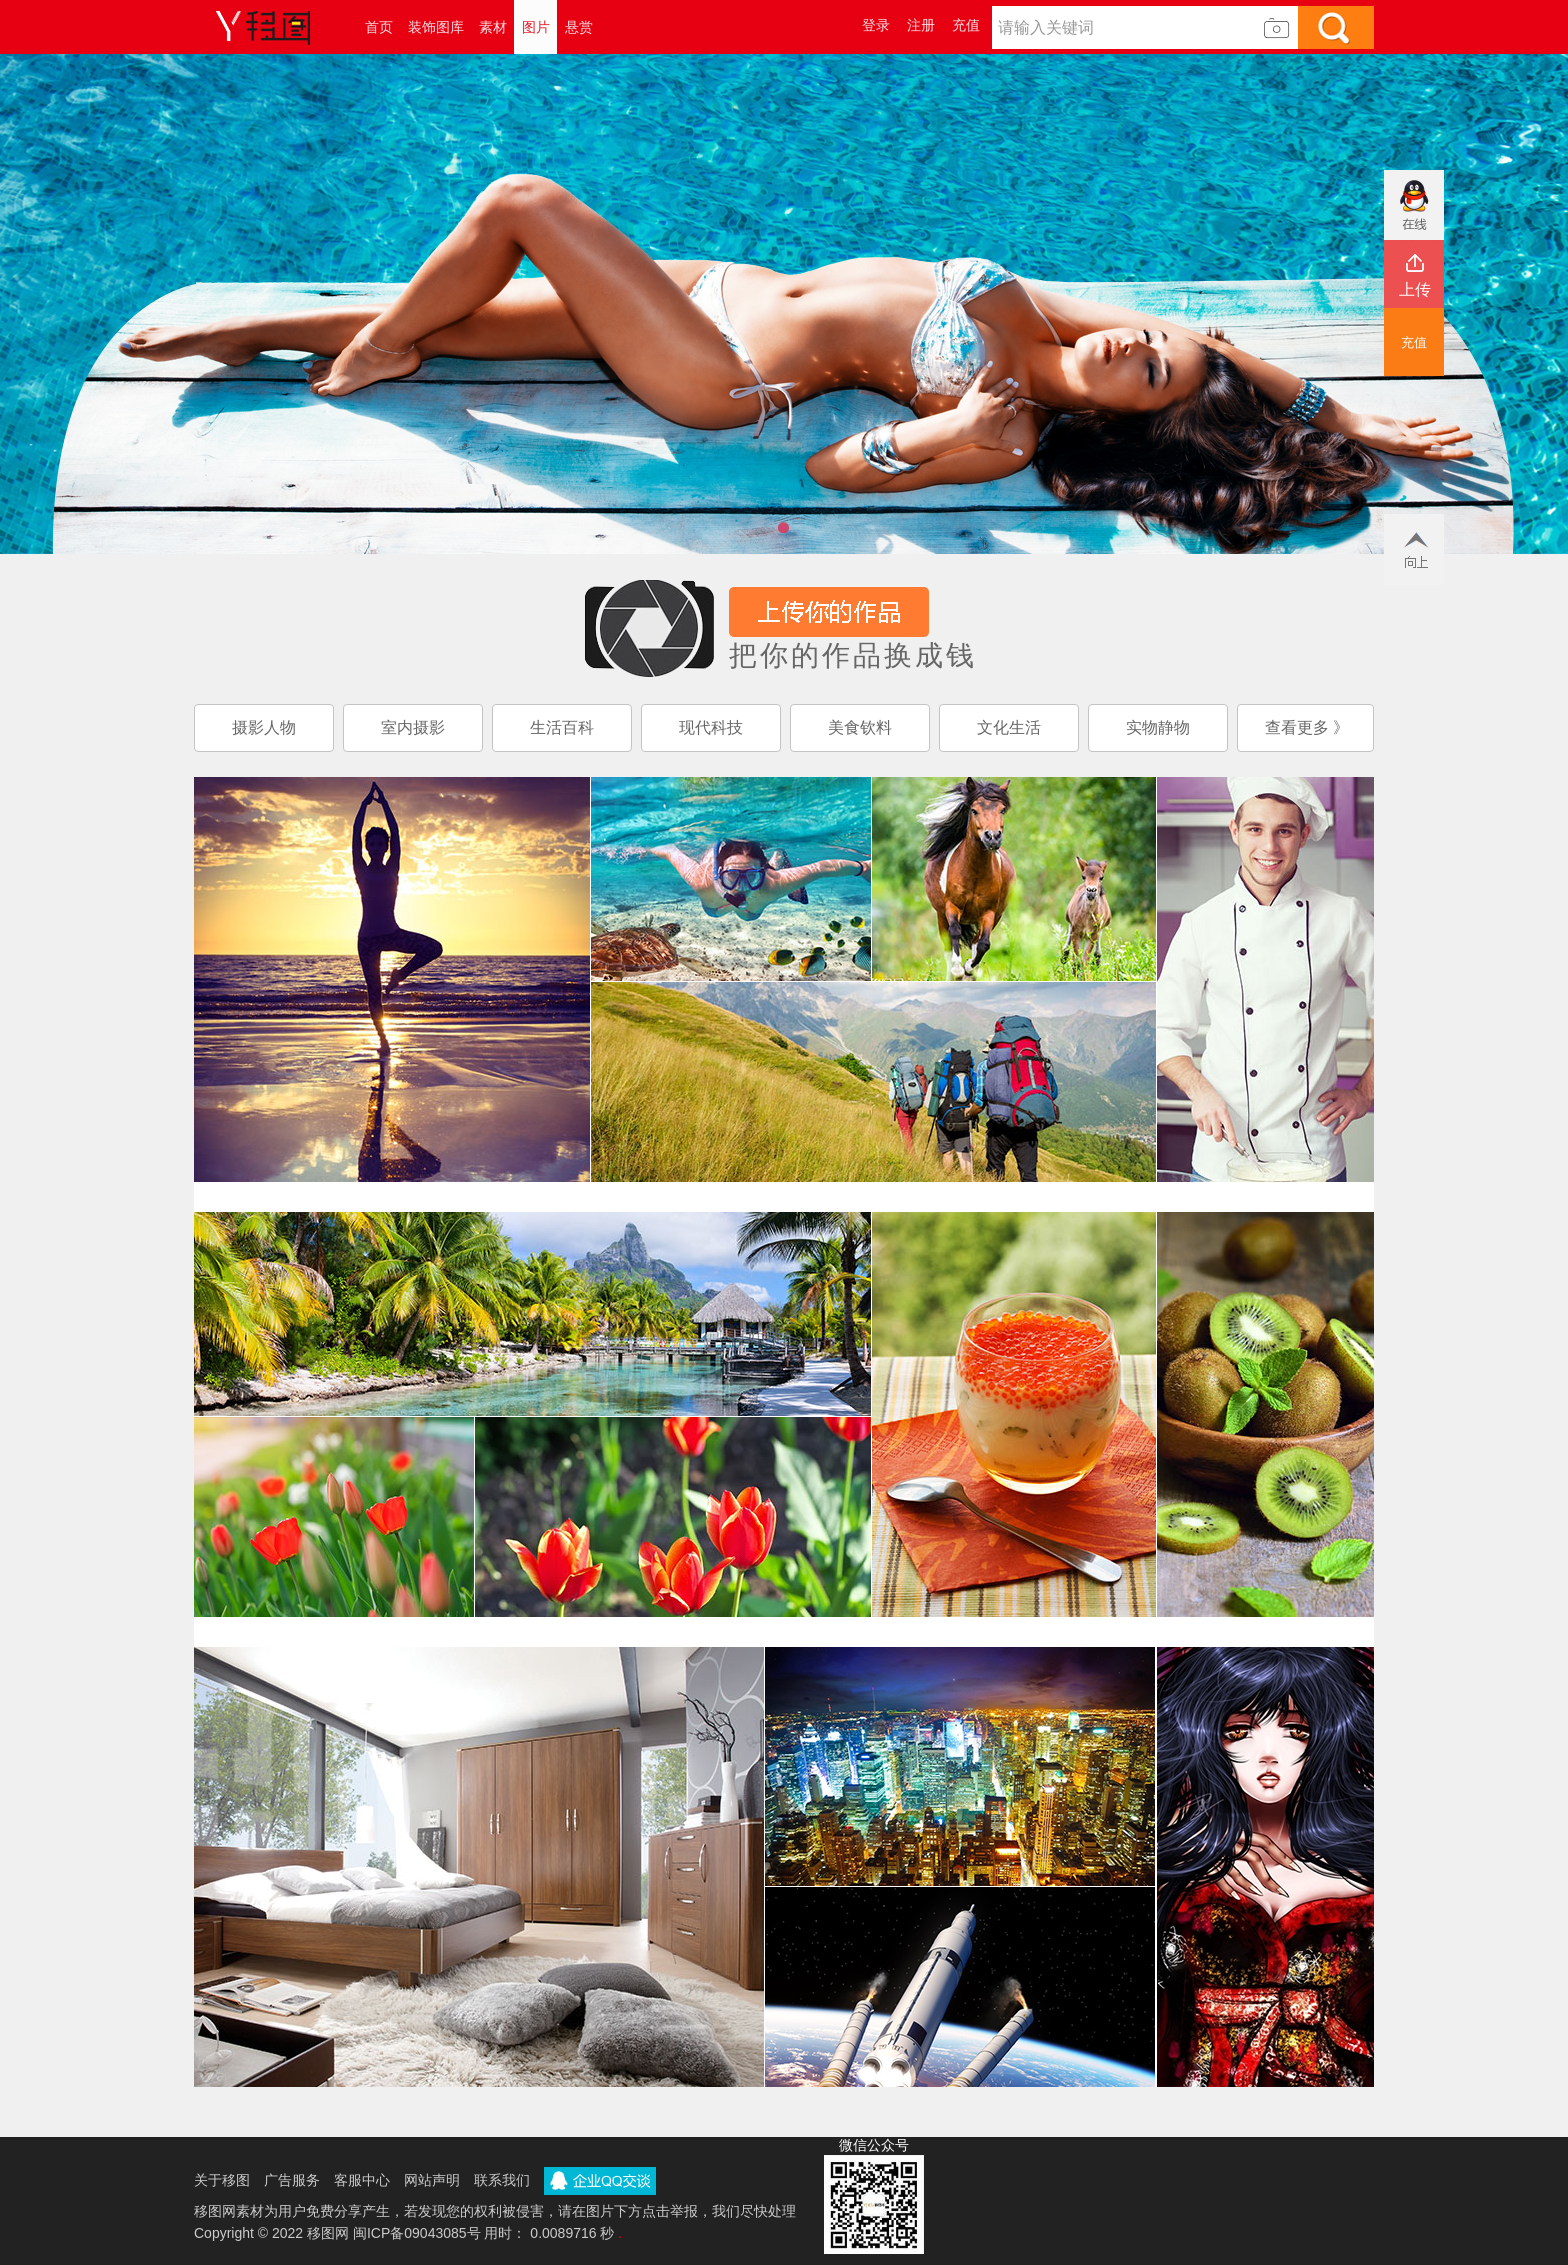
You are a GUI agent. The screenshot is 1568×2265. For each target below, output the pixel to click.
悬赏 (579, 27)
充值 (966, 25)
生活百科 (562, 727)
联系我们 (502, 2180)
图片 (536, 27)
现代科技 (711, 727)
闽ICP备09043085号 (417, 2233)
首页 (379, 27)
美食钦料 (860, 727)
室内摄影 (413, 727)
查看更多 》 (1307, 727)
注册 (921, 25)
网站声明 (432, 2180)
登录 (876, 25)
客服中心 (362, 2180)
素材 (493, 27)
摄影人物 (264, 727)
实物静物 (1158, 727)
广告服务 (292, 2180)
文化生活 (1009, 727)
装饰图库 (436, 27)
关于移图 (222, 2180)
